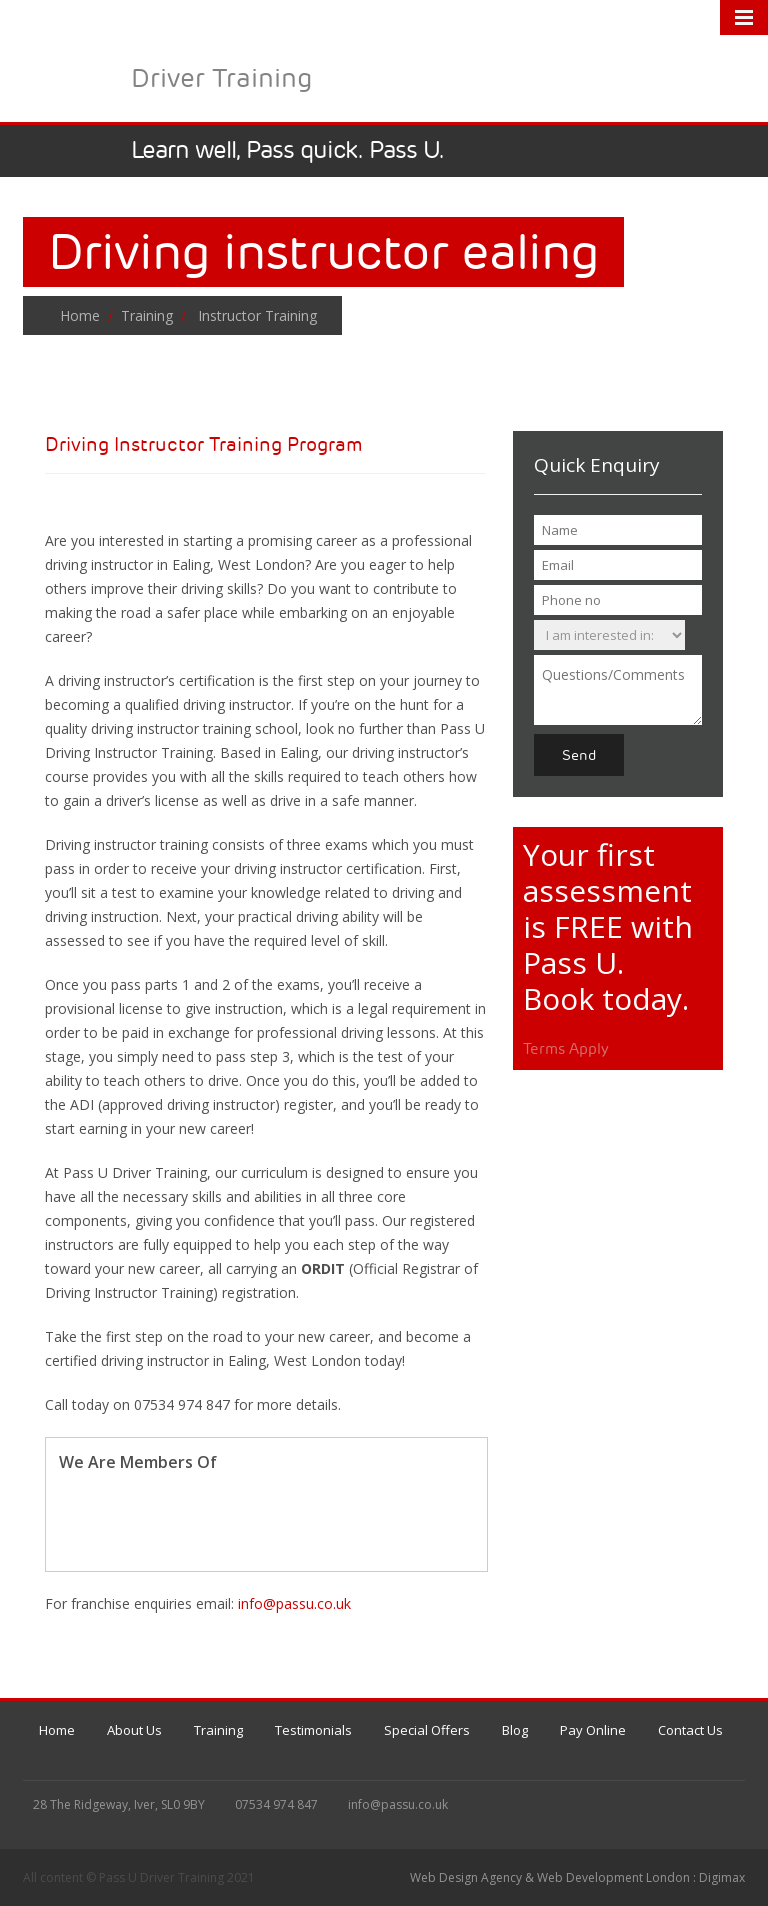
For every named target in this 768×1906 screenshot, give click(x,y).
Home (80, 315)
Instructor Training (253, 315)
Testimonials (313, 1730)
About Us (134, 1730)
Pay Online (593, 1730)
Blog (515, 1730)
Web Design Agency (466, 1877)
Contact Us (690, 1730)
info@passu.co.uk (294, 1603)
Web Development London (613, 1877)
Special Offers (427, 1730)
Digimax (722, 1877)
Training (147, 315)
